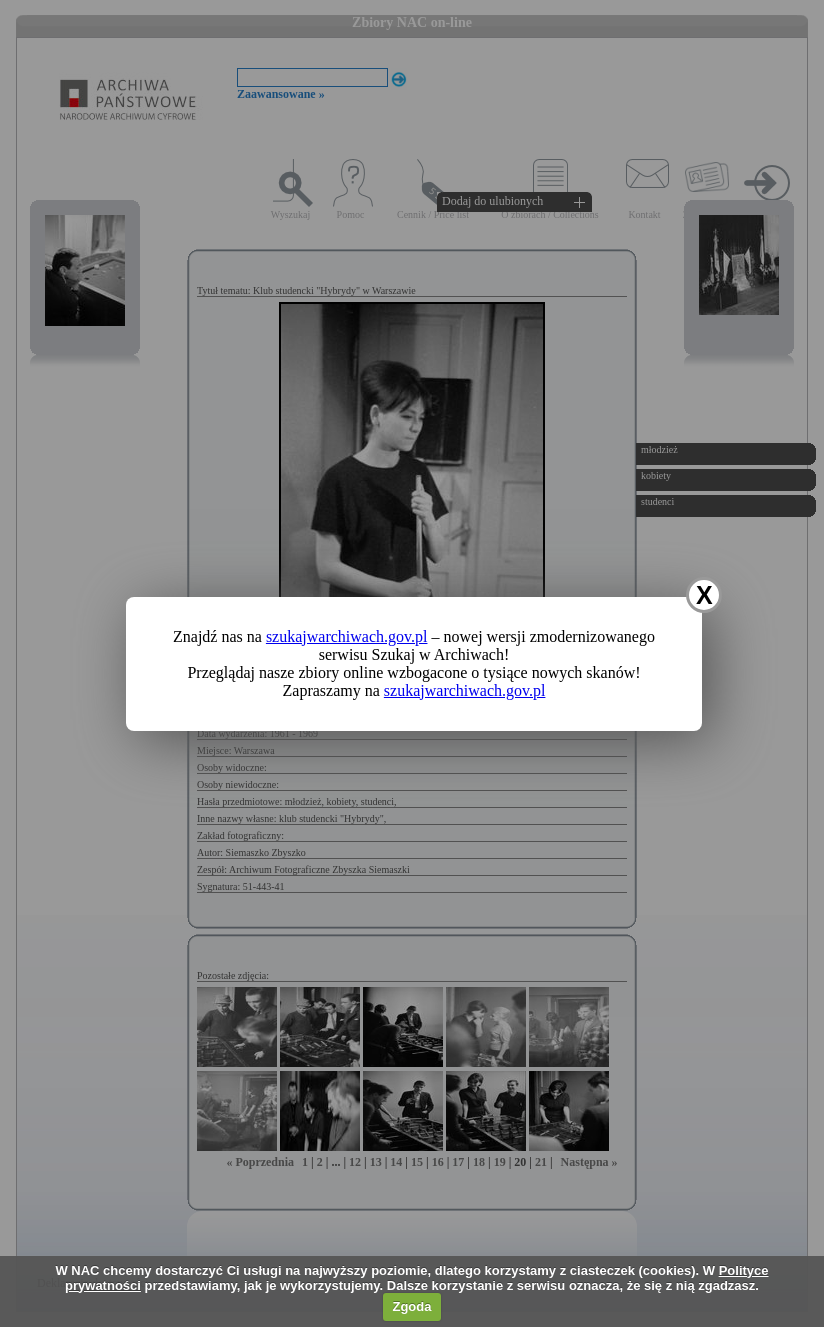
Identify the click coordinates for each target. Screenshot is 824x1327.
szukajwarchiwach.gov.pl (347, 636)
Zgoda (411, 1306)
